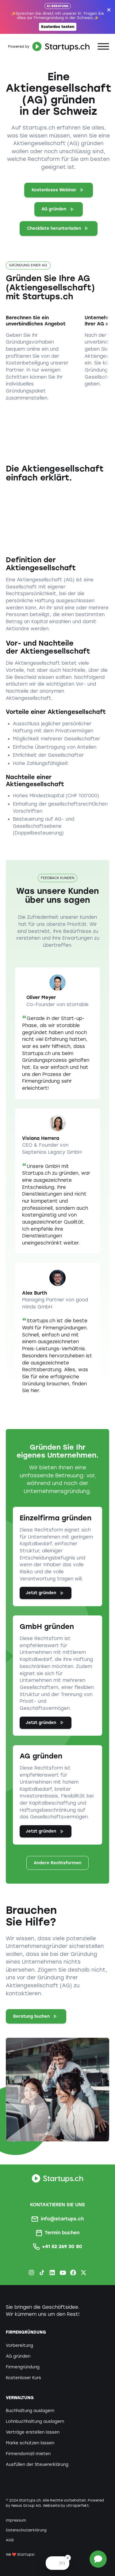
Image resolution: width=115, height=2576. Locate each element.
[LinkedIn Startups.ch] (52, 2272)
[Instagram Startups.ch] (31, 2272)
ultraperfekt (77, 2505)
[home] (48, 46)
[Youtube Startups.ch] (62, 2272)
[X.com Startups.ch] (83, 2272)
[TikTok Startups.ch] (41, 2272)
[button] (103, 46)
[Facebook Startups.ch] (73, 2272)
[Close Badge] (68, 2558)
